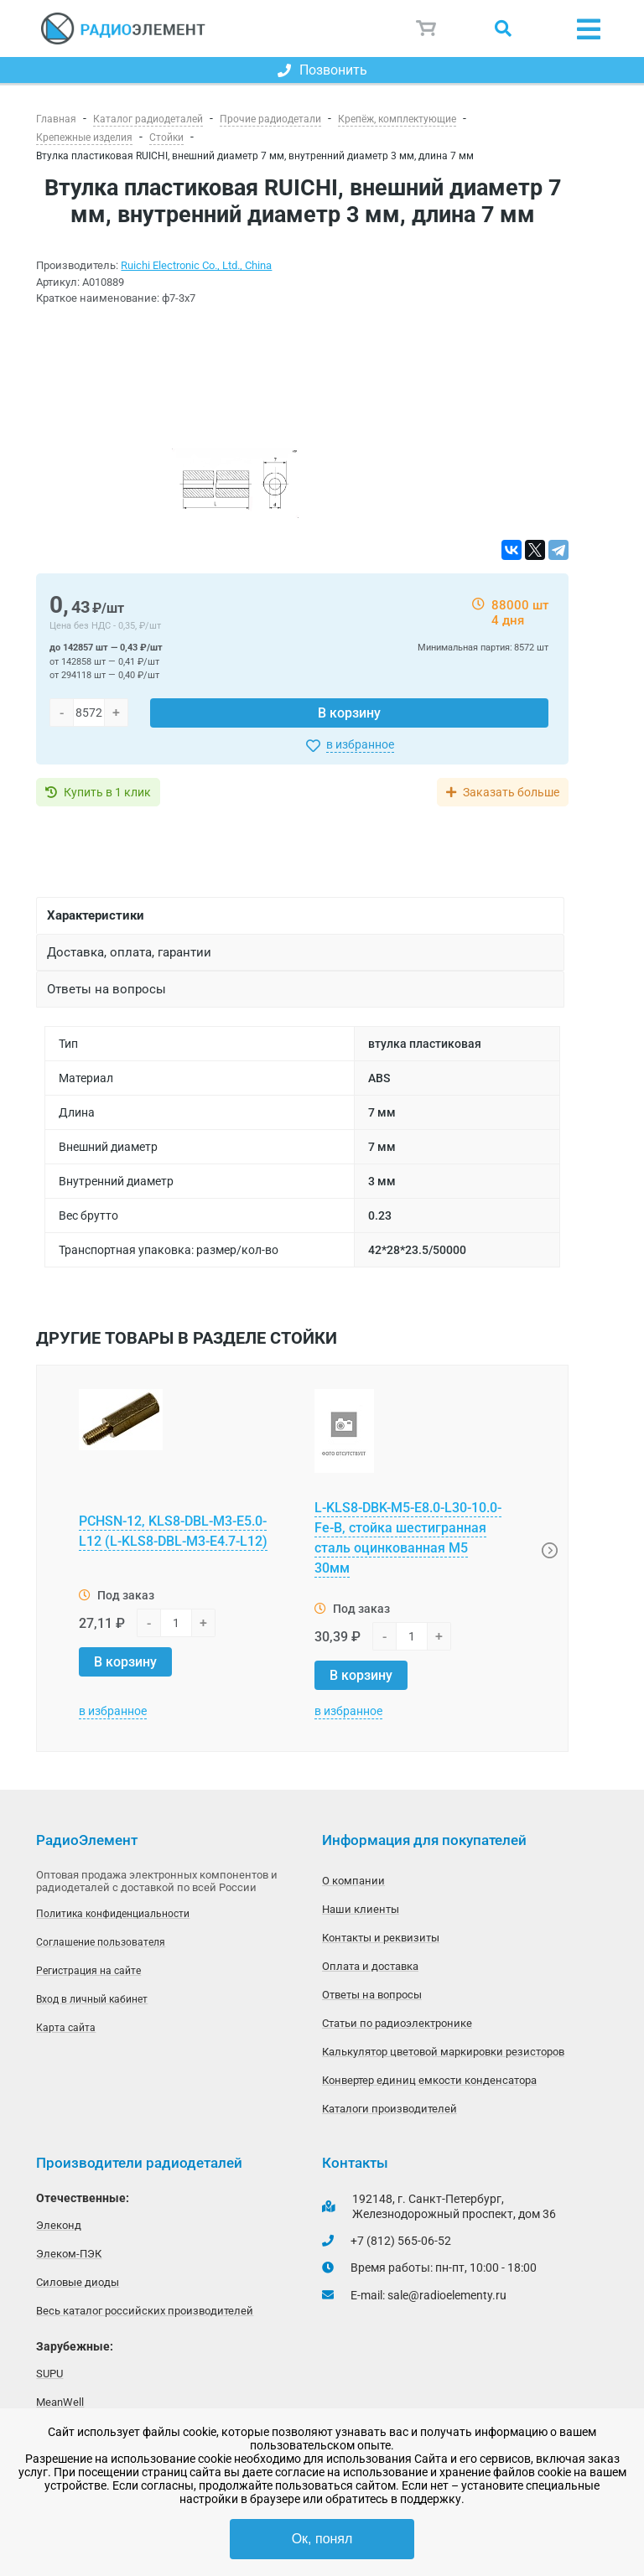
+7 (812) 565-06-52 (401, 2240)
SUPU (49, 2373)
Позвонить (322, 70)
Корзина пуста (427, 28)
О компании (353, 1880)
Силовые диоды (77, 2282)
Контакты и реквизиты (380, 1937)
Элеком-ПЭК (68, 2253)
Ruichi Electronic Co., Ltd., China (196, 265)
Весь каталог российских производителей (144, 2310)
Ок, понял (322, 2539)
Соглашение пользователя (100, 1942)
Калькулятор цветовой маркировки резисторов (443, 2051)
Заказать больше (511, 792)
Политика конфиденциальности (113, 1914)
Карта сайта (66, 2028)
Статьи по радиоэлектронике (397, 2023)
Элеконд (58, 2225)
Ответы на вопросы (372, 1994)
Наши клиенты (360, 1909)
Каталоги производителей (389, 2108)
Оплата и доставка (370, 1966)
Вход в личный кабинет (92, 1999)
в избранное (360, 744)
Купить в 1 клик (107, 792)
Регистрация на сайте (88, 1971)
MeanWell (60, 2402)
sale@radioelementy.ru (446, 2295)
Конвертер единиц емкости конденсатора (429, 2080)
